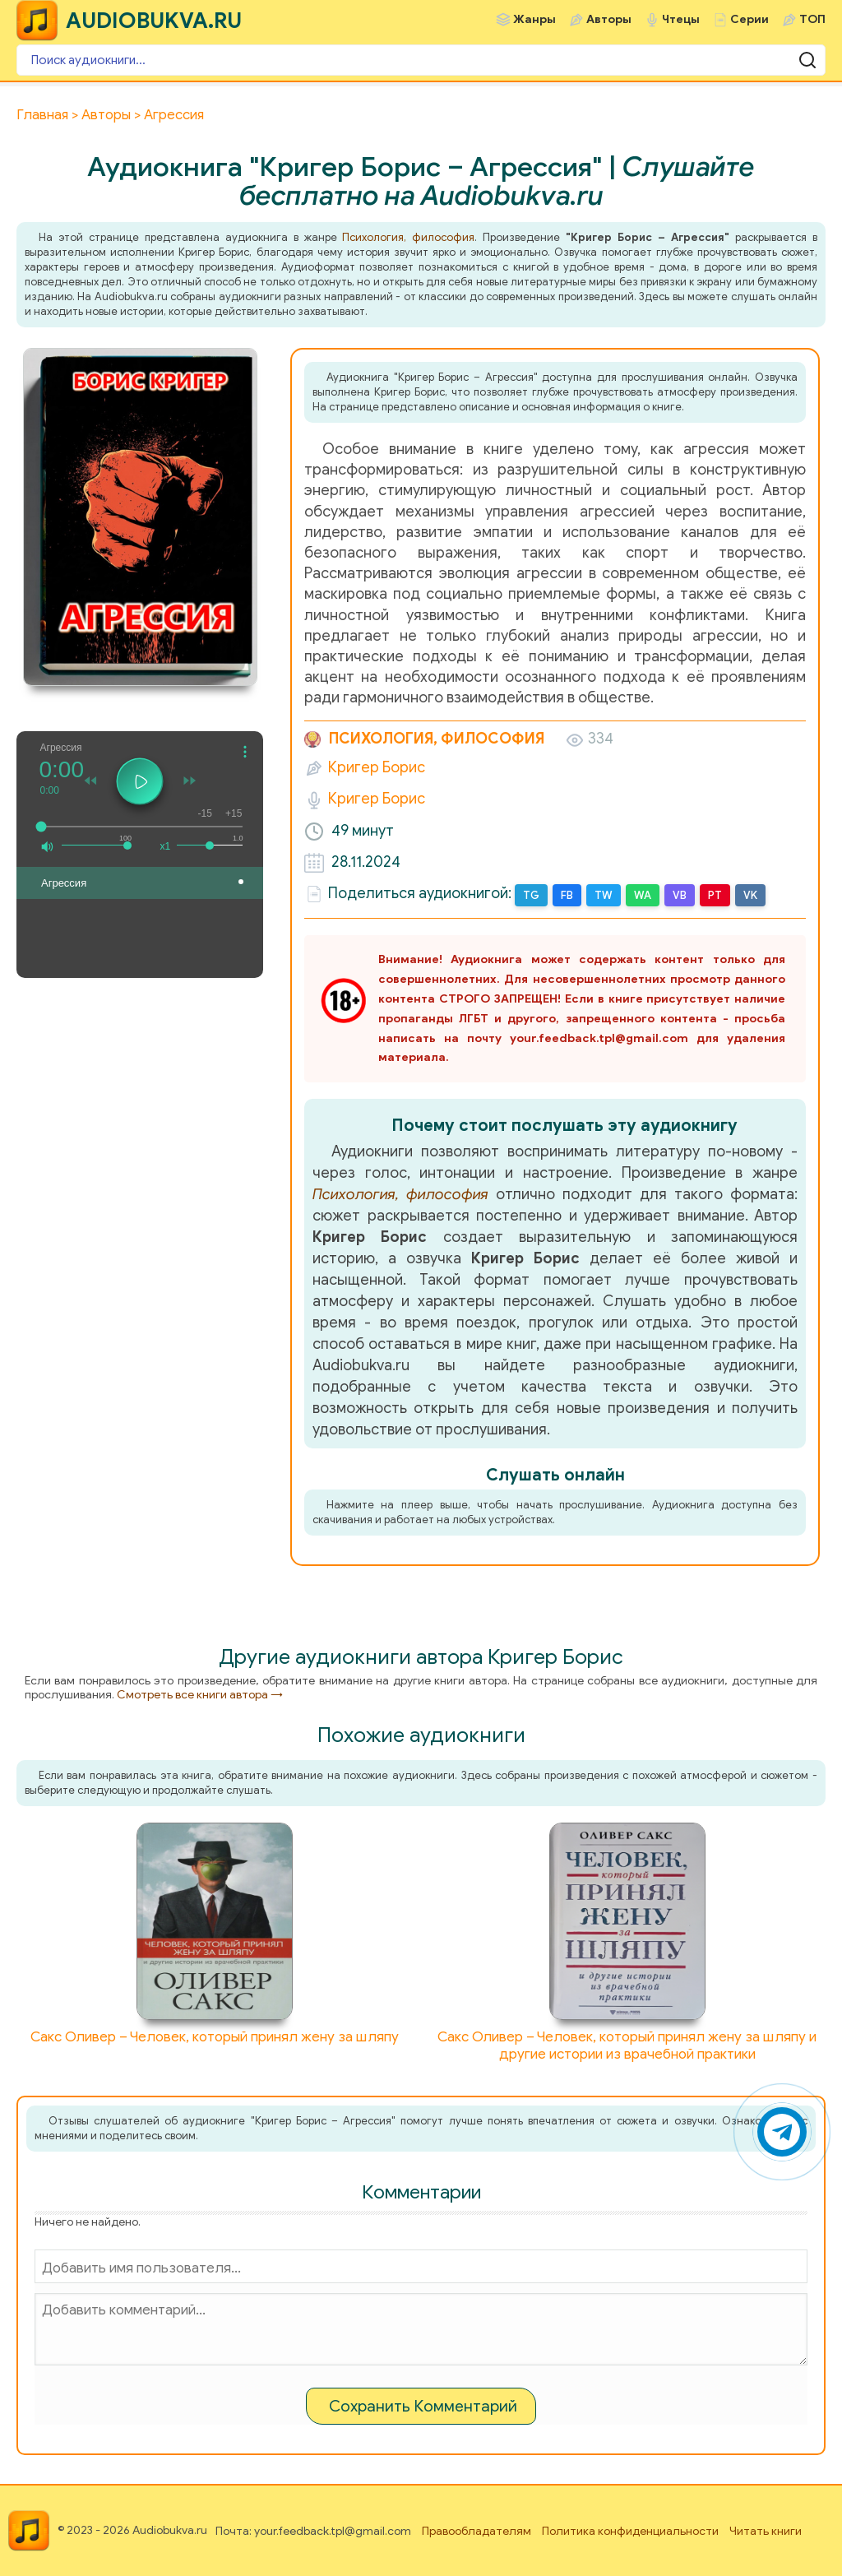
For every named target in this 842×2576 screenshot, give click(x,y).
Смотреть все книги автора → (200, 1695)
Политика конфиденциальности (630, 2531)
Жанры (534, 19)
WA (642, 895)
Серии (749, 19)
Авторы (609, 19)
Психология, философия (408, 237)
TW (603, 895)
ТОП (812, 19)
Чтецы (681, 19)
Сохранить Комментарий (423, 2406)
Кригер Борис (376, 767)
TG (531, 895)
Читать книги (765, 2531)
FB (567, 895)
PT (715, 895)
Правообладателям (476, 2531)
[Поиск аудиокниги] (421, 60)
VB (680, 895)
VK (750, 895)
